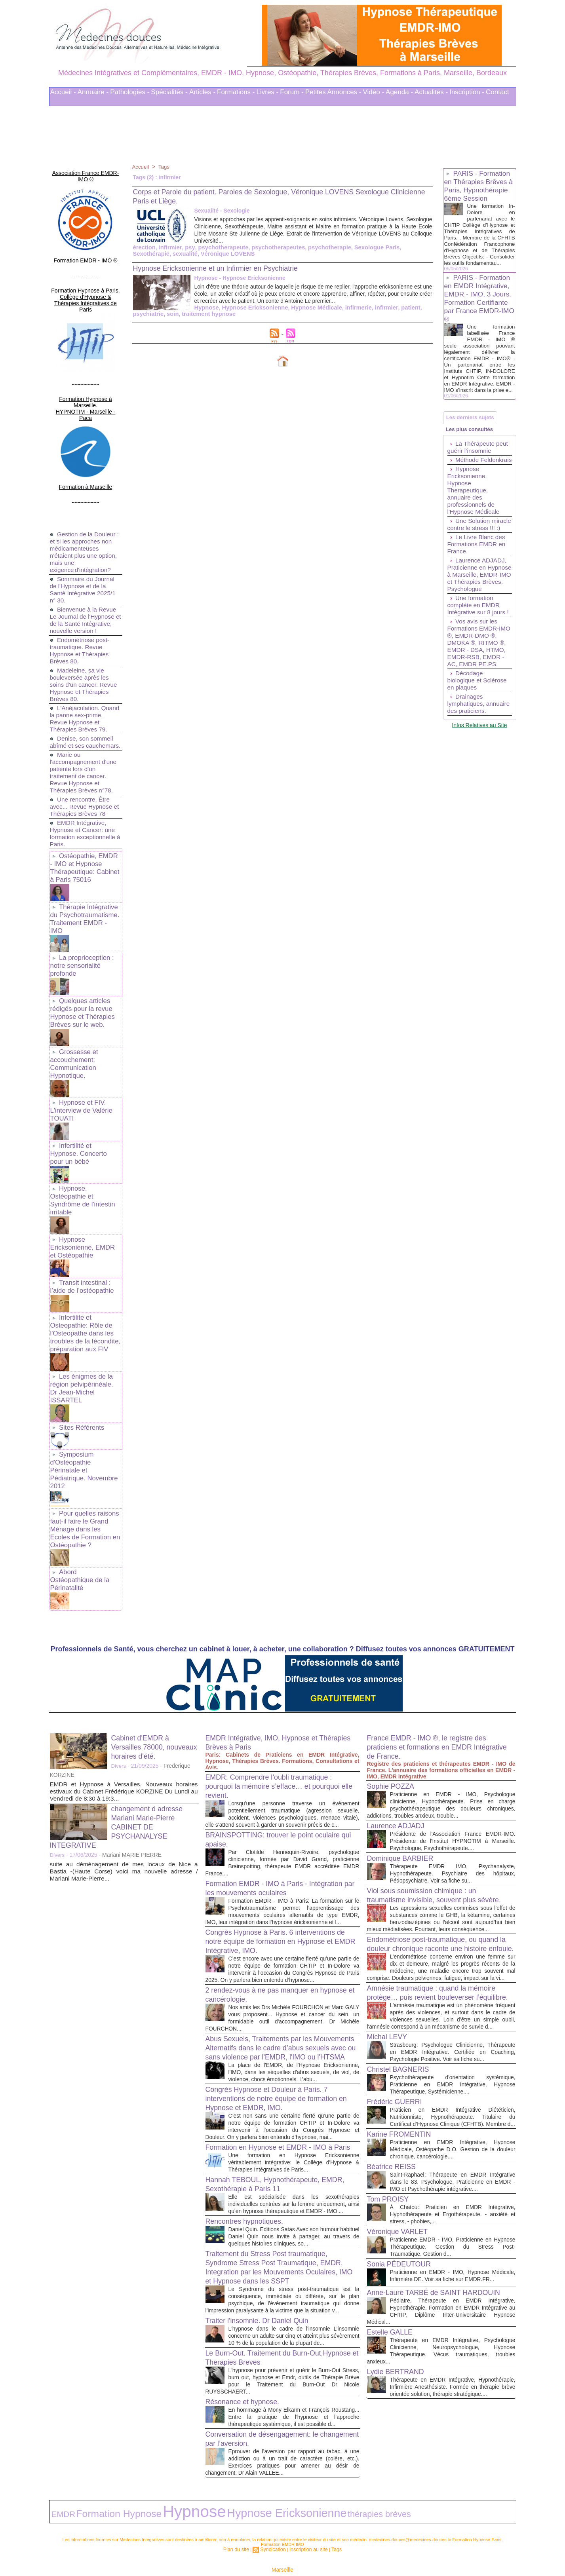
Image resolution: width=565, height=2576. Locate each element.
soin (389, 315)
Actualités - (431, 92)
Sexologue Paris (364, 247)
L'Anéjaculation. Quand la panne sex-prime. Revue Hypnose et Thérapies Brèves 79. (86, 683)
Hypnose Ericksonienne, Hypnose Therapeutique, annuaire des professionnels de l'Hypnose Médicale (474, 525)
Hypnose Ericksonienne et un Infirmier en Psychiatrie (226, 268)
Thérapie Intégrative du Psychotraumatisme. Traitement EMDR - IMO (84, 882)
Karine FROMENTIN (403, 2094)
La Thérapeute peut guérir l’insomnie (479, 475)
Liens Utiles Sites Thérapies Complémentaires (195, 2548)
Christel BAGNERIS (402, 2022)
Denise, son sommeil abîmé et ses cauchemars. (83, 709)
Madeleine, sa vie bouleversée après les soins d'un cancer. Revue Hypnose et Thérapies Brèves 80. (85, 649)
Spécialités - (169, 92)
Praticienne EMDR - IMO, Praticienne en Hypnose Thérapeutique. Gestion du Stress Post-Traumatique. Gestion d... (453, 2214)
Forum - (292, 92)
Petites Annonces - (333, 92)
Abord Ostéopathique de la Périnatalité (84, 1475)
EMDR (59, 2483)
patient (339, 315)
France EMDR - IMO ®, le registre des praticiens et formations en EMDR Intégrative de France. (434, 1637)
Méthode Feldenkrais (463, 491)
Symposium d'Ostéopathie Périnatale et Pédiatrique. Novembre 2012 (85, 1380)
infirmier (168, 247)
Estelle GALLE (393, 2312)
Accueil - (63, 92)
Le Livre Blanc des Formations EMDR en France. (477, 586)
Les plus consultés (472, 455)
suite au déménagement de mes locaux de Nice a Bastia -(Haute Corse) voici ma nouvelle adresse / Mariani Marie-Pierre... (124, 1762)
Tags (165, 166)
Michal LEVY (390, 1983)
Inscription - (466, 92)
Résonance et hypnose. (247, 2367)
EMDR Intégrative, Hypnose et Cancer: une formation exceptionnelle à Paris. (84, 805)
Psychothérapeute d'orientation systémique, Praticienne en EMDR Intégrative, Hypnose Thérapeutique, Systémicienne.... (453, 2037)
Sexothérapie (407, 247)
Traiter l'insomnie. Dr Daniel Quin (263, 2279)
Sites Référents (80, 1343)
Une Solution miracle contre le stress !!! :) (470, 562)
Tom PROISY (390, 2166)
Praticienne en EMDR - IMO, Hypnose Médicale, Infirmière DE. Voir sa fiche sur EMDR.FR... (453, 2246)
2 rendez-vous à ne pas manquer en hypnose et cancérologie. (269, 1906)
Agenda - (399, 92)
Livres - (268, 92)
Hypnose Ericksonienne (190, 315)
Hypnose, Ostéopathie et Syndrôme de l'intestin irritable (81, 1136)
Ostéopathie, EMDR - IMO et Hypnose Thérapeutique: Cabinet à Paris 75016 (85, 838)
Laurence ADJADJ (399, 1716)
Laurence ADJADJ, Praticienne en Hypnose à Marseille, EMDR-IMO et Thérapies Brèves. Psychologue (478, 620)
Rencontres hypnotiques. (249, 2172)
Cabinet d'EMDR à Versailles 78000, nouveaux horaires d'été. (154, 1637)
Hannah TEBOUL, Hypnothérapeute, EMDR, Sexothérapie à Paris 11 (269, 2128)
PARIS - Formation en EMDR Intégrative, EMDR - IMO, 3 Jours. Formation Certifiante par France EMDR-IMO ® (479, 313)
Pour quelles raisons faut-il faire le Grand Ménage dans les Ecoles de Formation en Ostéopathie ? (84, 1431)
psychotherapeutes (270, 247)
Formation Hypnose (96, 2482)
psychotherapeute (219, 247)
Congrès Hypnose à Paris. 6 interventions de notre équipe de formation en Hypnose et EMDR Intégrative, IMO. (278, 1846)
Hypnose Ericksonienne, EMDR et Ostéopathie (84, 1180)
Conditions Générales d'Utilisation (381, 2548)
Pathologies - (129, 92)
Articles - (202, 92)
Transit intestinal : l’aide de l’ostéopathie (80, 1218)
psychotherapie (319, 247)
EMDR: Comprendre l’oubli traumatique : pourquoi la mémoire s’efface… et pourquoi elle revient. (281, 1676)
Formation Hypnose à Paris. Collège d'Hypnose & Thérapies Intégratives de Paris (85, 282)
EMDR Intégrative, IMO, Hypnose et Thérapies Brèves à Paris (268, 1633)
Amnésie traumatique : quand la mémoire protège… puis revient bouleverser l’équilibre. (439, 1927)
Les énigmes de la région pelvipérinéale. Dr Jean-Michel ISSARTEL (84, 1309)
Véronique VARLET (401, 2199)
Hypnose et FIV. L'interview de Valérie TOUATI (80, 1058)
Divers (119, 1656)
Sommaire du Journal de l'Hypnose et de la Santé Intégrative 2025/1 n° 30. (84, 547)
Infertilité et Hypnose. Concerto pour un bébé (84, 1096)
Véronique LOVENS (185, 254)
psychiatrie (365, 315)
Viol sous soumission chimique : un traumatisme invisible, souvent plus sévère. (428, 1797)
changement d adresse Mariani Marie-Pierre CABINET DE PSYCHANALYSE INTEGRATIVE (121, 1717)
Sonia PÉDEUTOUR (403, 2231)
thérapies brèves (271, 2483)
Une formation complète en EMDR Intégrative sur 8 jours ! (479, 654)
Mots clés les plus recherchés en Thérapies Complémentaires (293, 2548)
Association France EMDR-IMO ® (85, 170)
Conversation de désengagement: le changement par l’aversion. (269, 2411)
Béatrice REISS (394, 2127)
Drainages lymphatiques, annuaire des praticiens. (467, 763)
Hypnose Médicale (249, 315)
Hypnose (144, 315)
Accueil (141, 166)
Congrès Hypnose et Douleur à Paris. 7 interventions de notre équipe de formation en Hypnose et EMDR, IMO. (279, 2026)
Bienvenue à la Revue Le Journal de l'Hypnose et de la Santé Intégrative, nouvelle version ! (84, 580)
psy (187, 247)
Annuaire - (93, 92)
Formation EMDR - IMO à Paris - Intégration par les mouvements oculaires (277, 1786)
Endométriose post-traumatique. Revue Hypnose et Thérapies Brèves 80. (81, 615)
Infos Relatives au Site (479, 787)
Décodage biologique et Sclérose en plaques (478, 736)
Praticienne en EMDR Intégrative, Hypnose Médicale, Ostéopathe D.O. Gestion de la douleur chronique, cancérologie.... (453, 2109)
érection (143, 247)
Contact (497, 92)
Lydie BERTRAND (399, 2359)
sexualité (145, 254)
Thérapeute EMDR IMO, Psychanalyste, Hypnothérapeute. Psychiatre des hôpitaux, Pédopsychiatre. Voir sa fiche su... (453, 1771)
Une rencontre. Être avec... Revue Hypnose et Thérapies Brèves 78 (82, 777)
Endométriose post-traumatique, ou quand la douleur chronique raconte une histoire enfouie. (441, 1862)
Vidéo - (373, 92)
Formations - (236, 92)
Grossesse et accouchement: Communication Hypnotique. (73, 1015)
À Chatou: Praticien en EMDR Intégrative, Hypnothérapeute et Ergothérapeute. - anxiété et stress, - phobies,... (453, 2181)
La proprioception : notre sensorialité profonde (81, 922)
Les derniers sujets (473, 440)
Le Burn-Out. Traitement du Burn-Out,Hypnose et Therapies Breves (265, 2323)
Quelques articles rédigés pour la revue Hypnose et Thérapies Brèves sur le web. (81, 967)
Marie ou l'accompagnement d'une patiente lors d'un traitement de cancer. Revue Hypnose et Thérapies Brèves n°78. (85, 744)
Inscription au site (306, 2515)
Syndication (274, 2515)
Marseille (282, 2536)
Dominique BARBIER (404, 1756)
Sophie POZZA (393, 1676)
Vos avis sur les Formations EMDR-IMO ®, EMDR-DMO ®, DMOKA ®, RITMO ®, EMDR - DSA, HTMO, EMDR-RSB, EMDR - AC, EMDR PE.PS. (478, 695)
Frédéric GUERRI (398, 2055)
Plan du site (240, 2515)
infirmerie (289, 315)
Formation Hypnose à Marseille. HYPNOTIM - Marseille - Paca (85, 377)
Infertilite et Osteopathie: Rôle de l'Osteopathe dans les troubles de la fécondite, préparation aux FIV (84, 1261)
